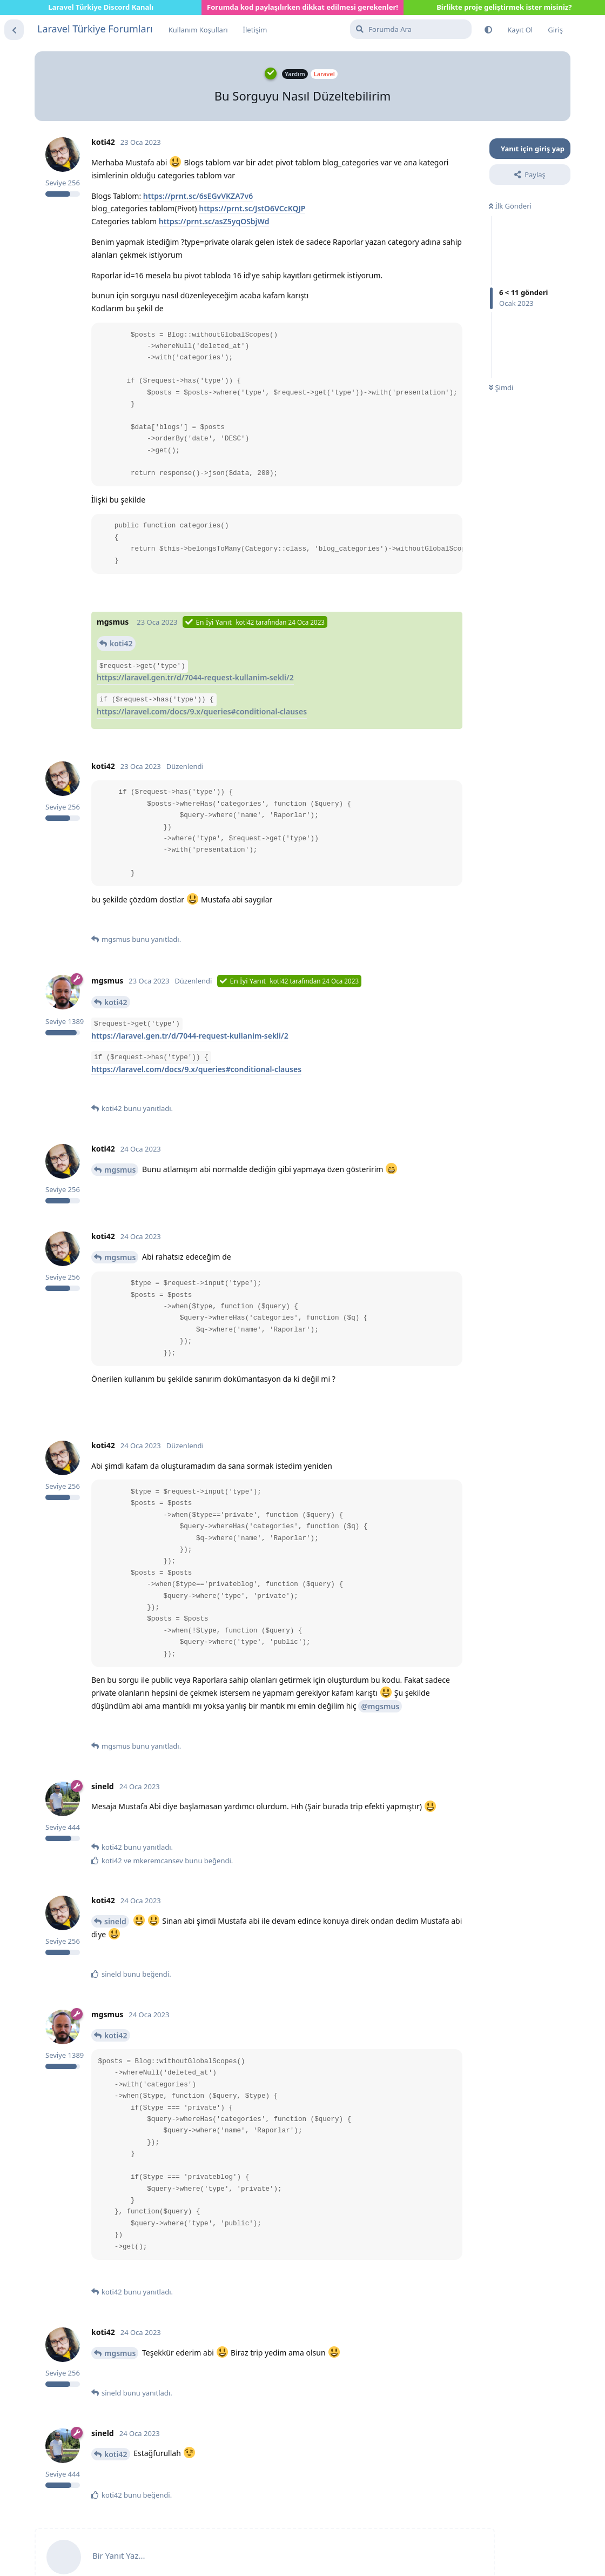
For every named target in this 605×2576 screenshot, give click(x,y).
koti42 (121, 643)
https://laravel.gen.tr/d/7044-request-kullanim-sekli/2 (195, 677)
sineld (115, 1921)
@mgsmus (380, 1706)
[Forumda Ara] (411, 29)
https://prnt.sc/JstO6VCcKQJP (252, 208)
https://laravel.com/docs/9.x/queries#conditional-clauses (202, 711)
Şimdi (501, 387)
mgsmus (120, 1170)
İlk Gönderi (510, 206)
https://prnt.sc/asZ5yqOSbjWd (214, 221)
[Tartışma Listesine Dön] (14, 29)
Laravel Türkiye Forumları (95, 28)
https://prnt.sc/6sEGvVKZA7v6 (198, 196)
